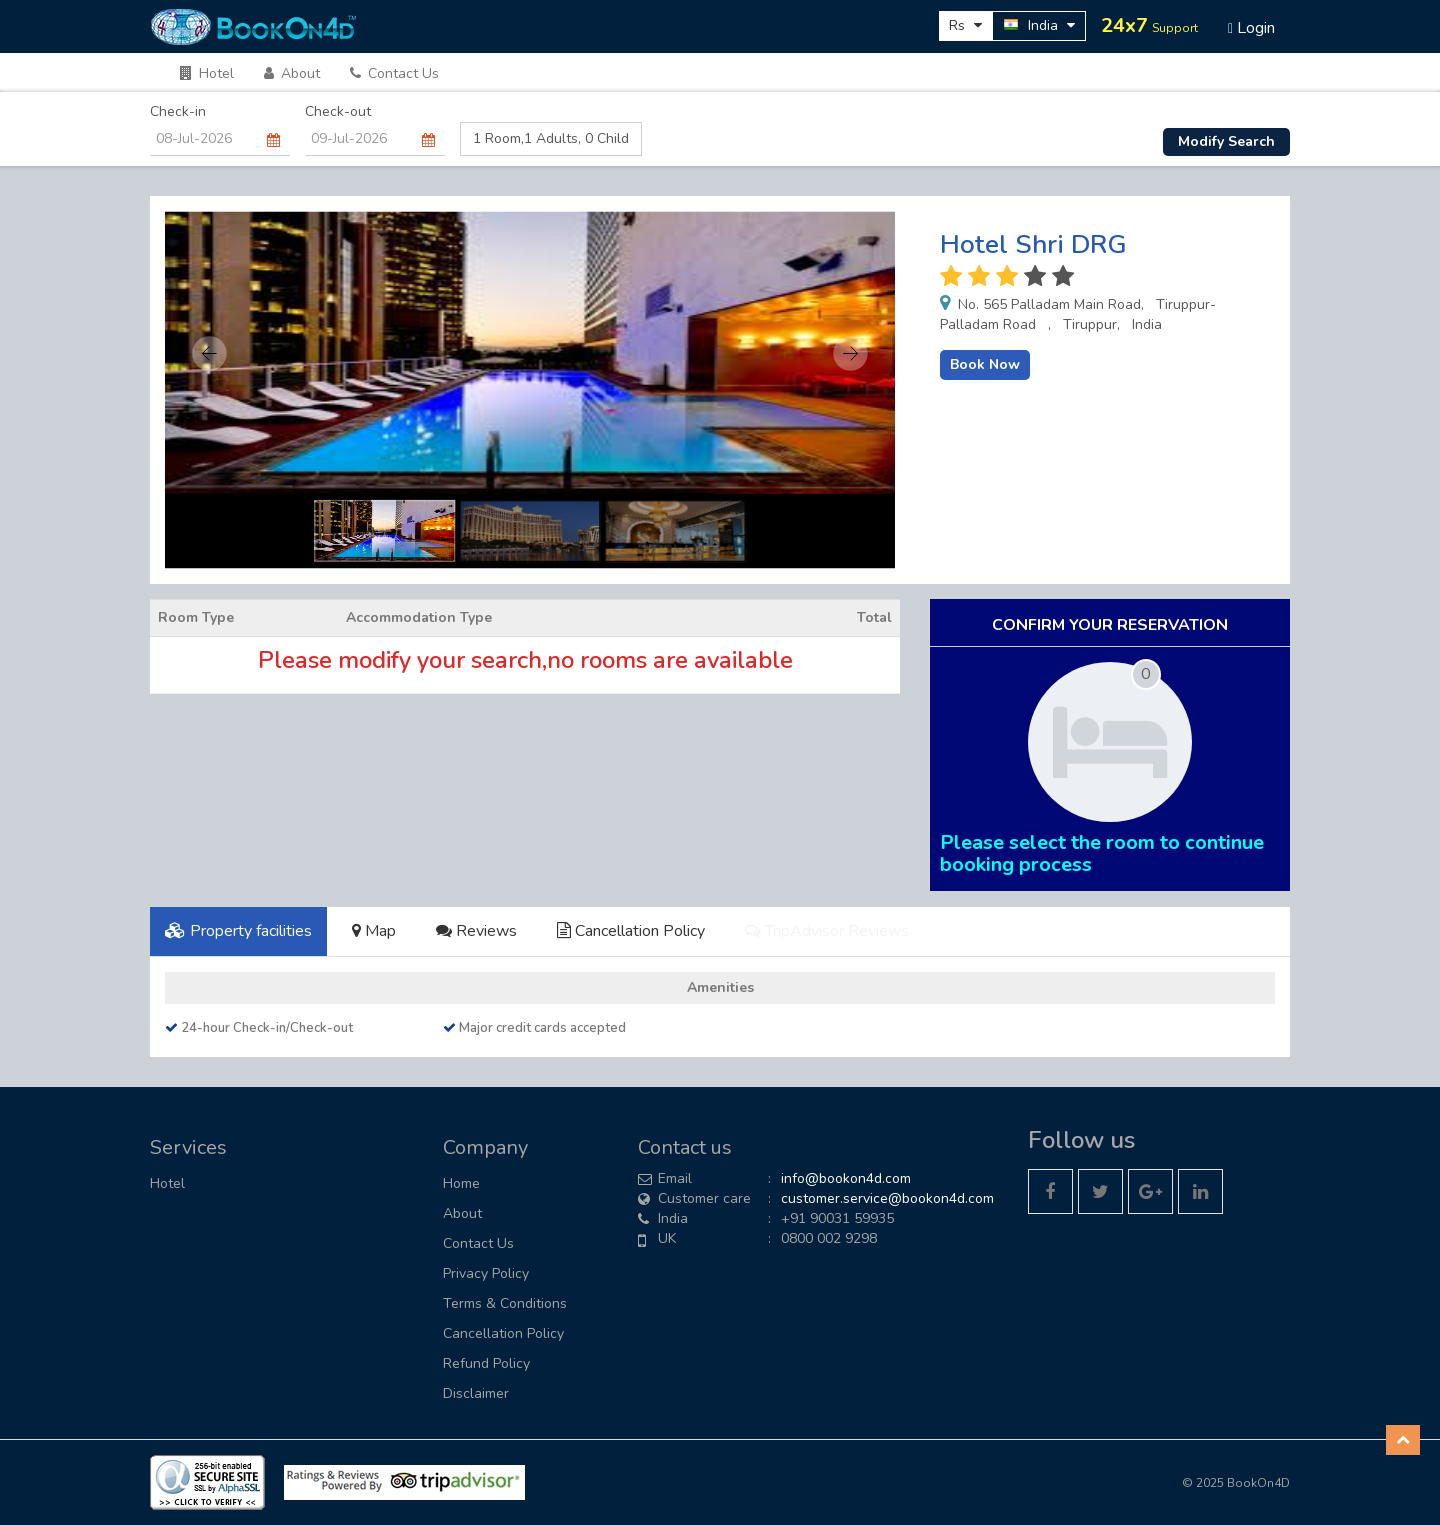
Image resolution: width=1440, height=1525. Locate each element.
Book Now (985, 364)
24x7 (1149, 25)
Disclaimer (476, 1393)
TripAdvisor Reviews (827, 931)
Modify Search (1226, 141)
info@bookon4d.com (846, 1178)
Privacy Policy (486, 1273)
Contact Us (394, 73)
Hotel (207, 73)
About (292, 73)
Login (1251, 28)
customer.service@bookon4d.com (887, 1198)
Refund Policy (486, 1363)
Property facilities (238, 931)
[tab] (238, 931)
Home (461, 1183)
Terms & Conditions (505, 1303)
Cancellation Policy (631, 931)
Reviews (476, 931)
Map (374, 931)
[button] (1403, 1440)
